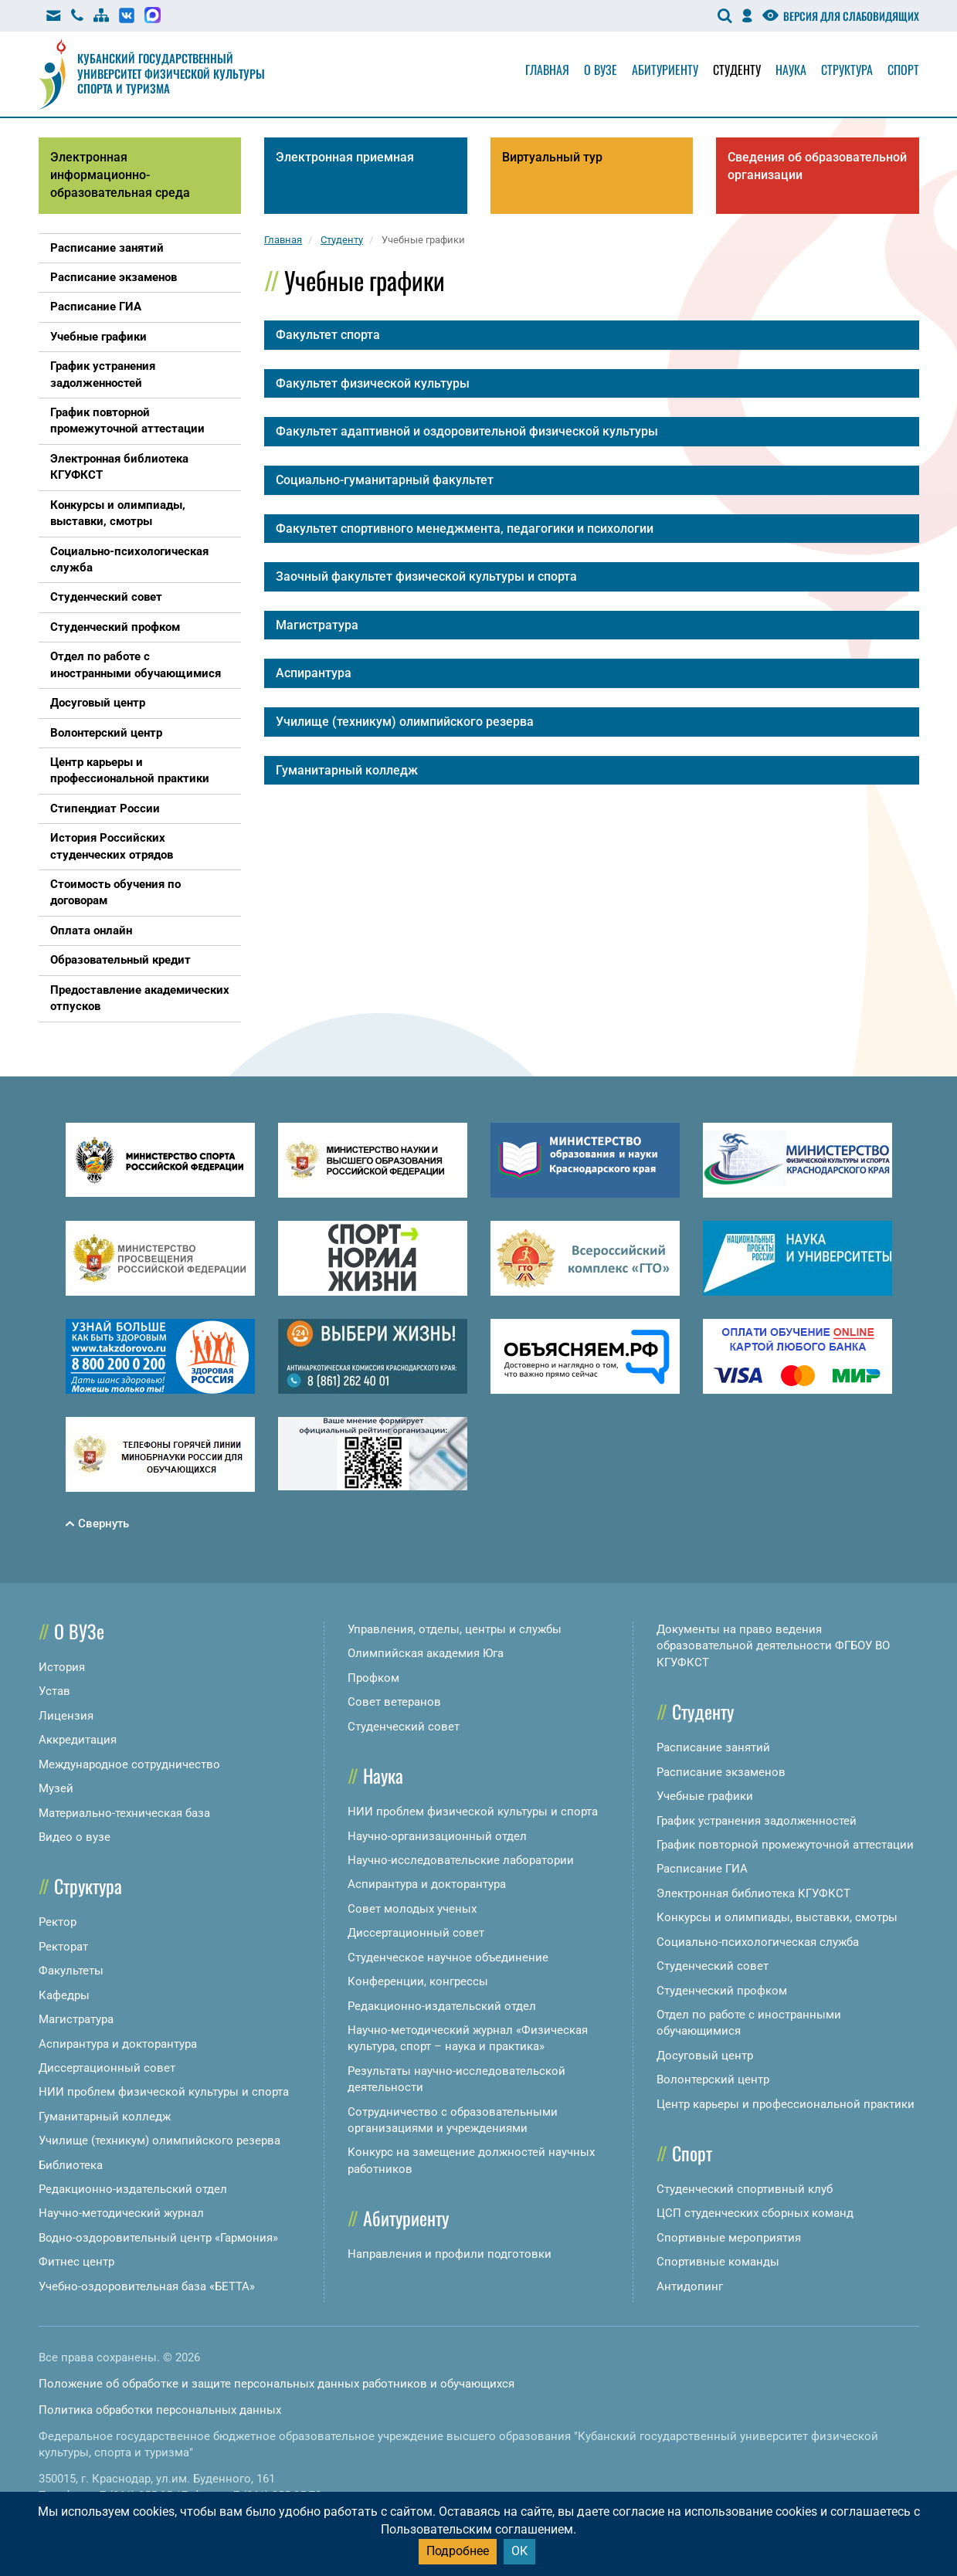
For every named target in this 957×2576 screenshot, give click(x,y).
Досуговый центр (705, 2055)
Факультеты (71, 1971)
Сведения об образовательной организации (817, 166)
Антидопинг (690, 2286)
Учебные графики (705, 1796)
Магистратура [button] (317, 625)
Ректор (57, 1922)
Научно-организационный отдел (437, 1836)
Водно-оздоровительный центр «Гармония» (158, 2238)
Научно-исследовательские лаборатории (461, 1860)
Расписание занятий (713, 1747)
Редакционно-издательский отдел (133, 2189)
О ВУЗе (79, 1631)
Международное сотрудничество (129, 1764)
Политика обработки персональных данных (160, 2410)
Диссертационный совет (107, 2068)
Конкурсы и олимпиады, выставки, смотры (777, 1917)
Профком (373, 1678)
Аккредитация (78, 1740)
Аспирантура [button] (313, 673)
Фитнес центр (76, 2262)
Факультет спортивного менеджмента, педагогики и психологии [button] (464, 528)
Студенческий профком (722, 1991)
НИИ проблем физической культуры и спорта (164, 2092)
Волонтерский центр (713, 2079)
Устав (54, 1691)
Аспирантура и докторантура (118, 2044)
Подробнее (457, 2551)
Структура (847, 69)
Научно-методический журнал (121, 2213)
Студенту (737, 69)
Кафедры (64, 1995)
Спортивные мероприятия (729, 2238)
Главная (547, 69)
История (62, 1667)
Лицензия (66, 1716)
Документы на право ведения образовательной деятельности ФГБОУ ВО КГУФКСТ (773, 1645)
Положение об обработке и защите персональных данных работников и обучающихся (276, 2384)
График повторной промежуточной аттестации (785, 1845)
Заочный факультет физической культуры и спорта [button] (426, 576)
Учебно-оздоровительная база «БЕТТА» (147, 2286)
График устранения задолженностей (757, 1821)
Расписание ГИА (702, 1869)
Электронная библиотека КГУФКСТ (753, 1893)
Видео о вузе (74, 1837)
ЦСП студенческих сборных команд (755, 2213)
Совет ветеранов (394, 1702)
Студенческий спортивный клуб (745, 2189)
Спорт (903, 69)
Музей (56, 1788)
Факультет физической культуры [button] (373, 383)
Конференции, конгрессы (418, 1981)
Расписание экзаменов (721, 1772)
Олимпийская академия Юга (426, 1653)
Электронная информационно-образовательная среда (120, 175)
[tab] (591, 335)
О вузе (600, 69)
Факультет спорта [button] (328, 334)
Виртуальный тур (552, 157)
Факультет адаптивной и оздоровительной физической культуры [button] (467, 431)
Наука (790, 69)
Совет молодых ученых (412, 1909)
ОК (519, 2551)
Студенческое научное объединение (448, 1957)
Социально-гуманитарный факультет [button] (385, 480)
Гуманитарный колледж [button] (347, 770)
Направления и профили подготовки (449, 2254)
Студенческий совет (404, 1727)
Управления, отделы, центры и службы (455, 1629)
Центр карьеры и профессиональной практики (786, 2104)
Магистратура (76, 2019)
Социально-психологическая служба (758, 1942)
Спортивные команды (718, 2262)
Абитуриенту (665, 69)
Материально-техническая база (124, 1813)
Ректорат (63, 1947)
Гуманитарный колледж (105, 2117)
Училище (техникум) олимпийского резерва (159, 2140)
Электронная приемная (345, 157)
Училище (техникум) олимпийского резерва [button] (405, 721)
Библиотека (71, 2165)
